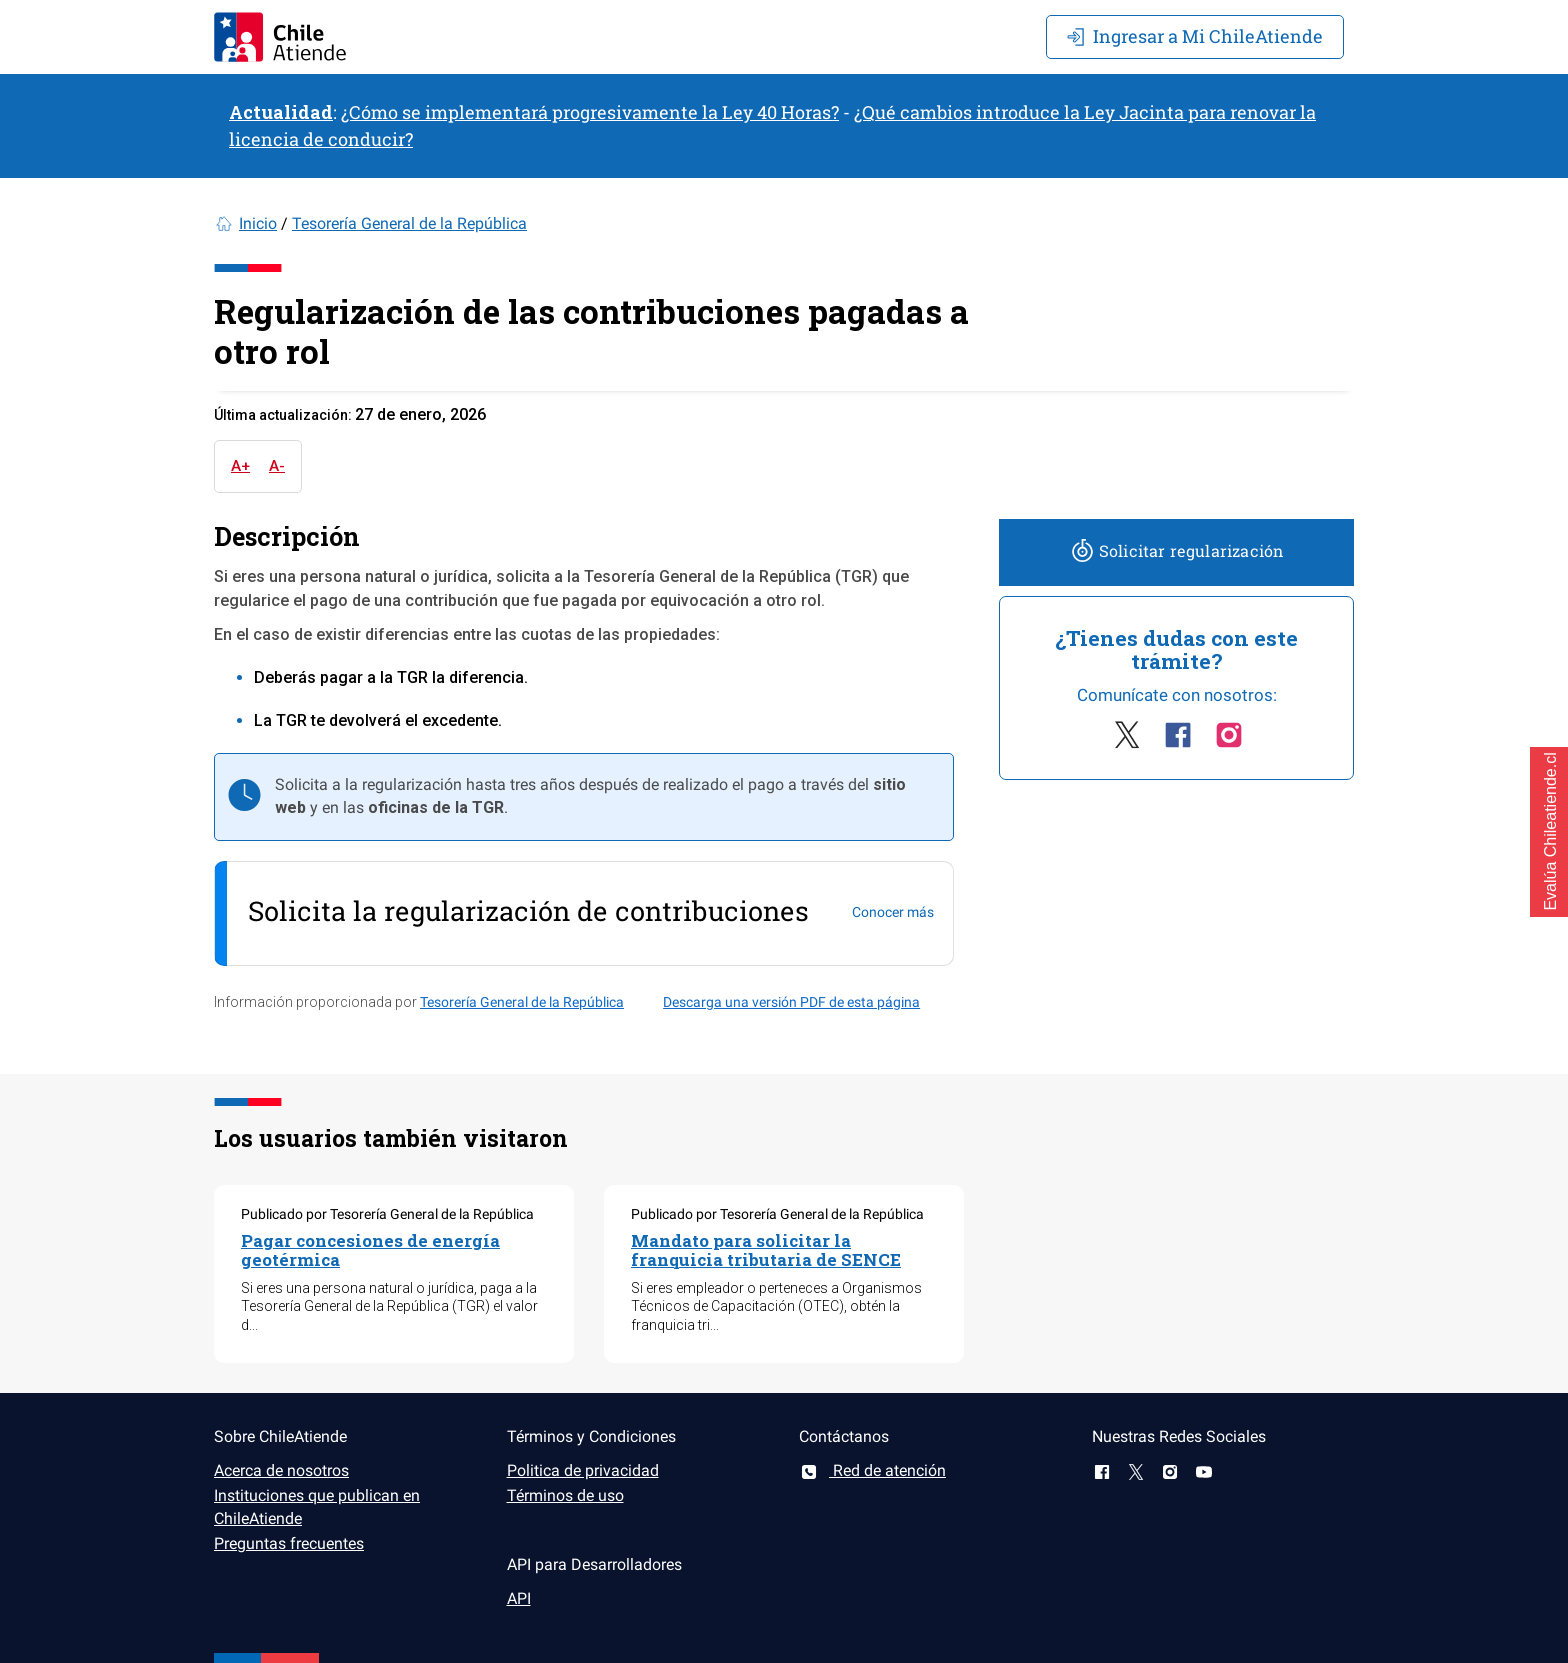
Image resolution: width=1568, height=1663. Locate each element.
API (519, 1598)
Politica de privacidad (583, 1470)
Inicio (258, 223)
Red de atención (872, 1470)
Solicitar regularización (1177, 550)
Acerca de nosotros (281, 1470)
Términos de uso (565, 1495)
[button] (1549, 832)
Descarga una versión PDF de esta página (791, 1002)
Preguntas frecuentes (289, 1543)
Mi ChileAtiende (1195, 36)
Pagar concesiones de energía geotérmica (370, 1250)
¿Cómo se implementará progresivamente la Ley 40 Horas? (590, 112)
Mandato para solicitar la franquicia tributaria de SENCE (766, 1250)
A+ (240, 466)
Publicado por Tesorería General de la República (387, 1214)
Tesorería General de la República (409, 223)
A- (277, 466)
